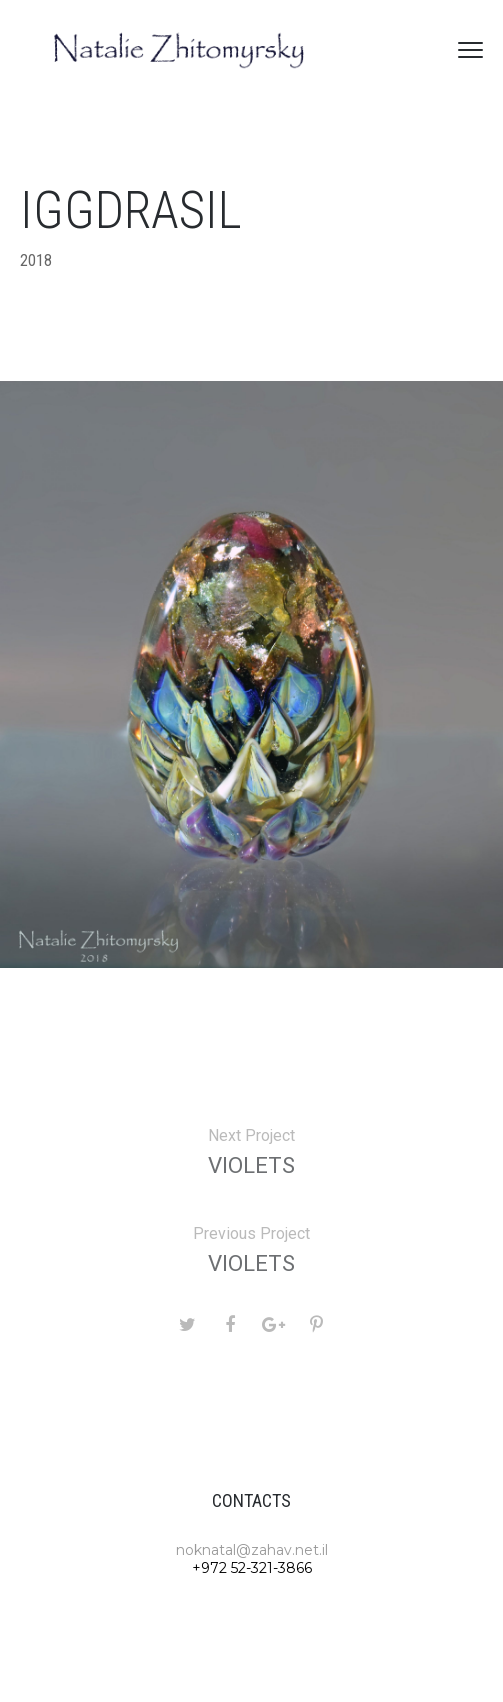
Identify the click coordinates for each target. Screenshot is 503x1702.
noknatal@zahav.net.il (252, 1550)
